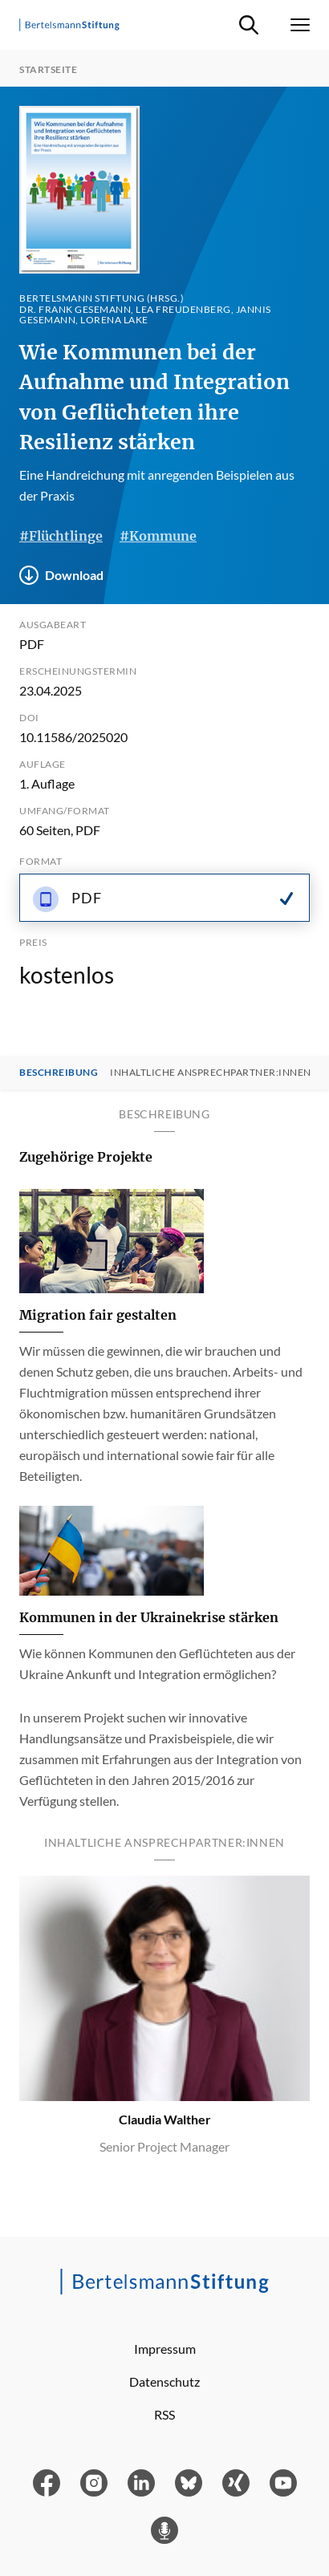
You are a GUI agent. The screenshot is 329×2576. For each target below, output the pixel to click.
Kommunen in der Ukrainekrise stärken (148, 1617)
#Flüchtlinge (61, 536)
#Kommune (158, 536)
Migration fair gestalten (98, 1315)
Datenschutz (164, 2381)
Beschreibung (58, 1072)
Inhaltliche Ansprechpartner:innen (210, 1072)
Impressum (165, 2348)
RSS (164, 2414)
